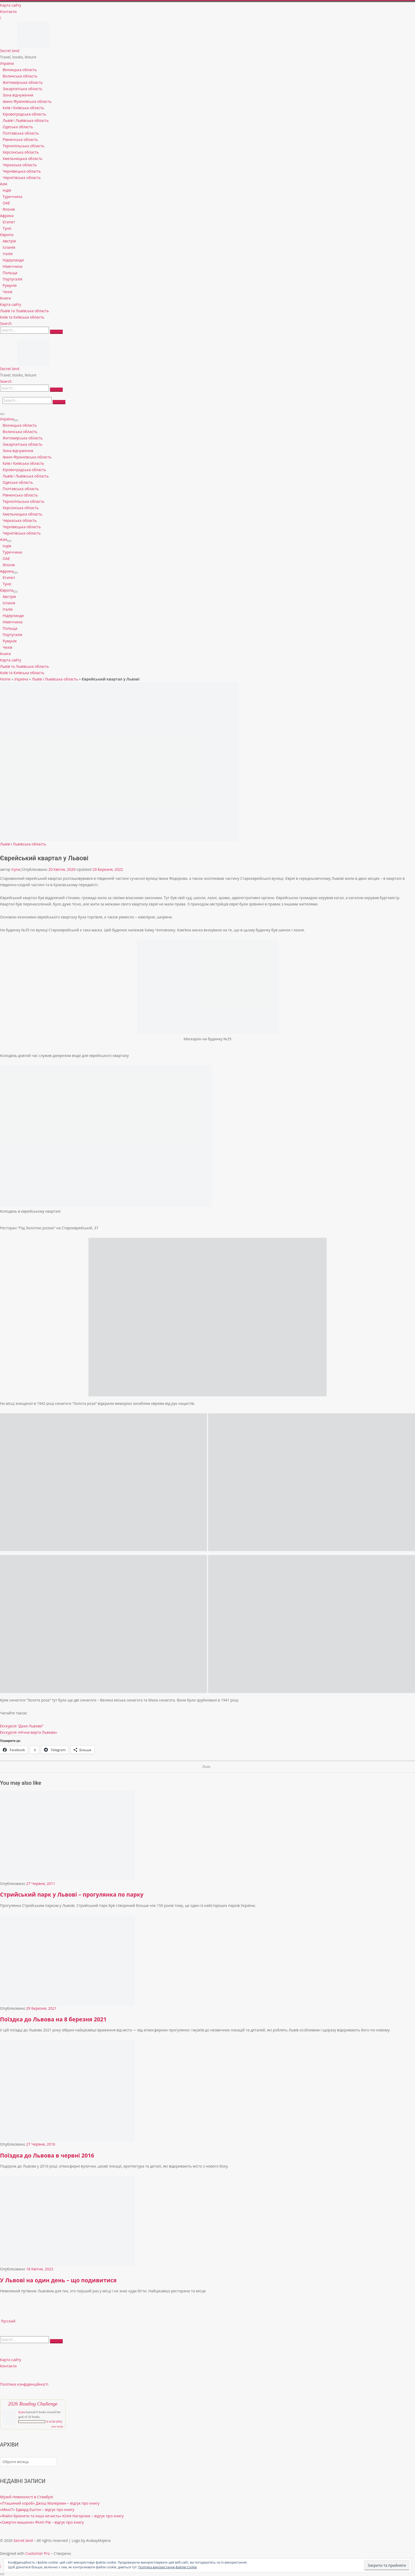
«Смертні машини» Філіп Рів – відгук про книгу (42, 2522)
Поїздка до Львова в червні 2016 (47, 2155)
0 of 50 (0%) (54, 2421)
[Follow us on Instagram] (0, 17)
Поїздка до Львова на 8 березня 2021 (53, 2019)
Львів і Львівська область (55, 679)
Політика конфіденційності (24, 2384)
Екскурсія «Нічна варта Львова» (28, 1732)
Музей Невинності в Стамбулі (26, 2496)
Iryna (15, 869)
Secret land (23, 2540)
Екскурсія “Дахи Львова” (21, 1725)
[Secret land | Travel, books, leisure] (33, 24)
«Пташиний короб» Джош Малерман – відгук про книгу (50, 2503)
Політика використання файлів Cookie (167, 2567)
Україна (21, 679)
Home (5, 679)
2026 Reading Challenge (32, 2404)
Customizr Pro (37, 2553)
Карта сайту (10, 2359)
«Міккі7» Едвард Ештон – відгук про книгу (37, 2509)
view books (57, 2426)
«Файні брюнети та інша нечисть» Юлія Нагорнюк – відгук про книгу (62, 2515)
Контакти (8, 2365)
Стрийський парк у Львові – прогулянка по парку (71, 1894)
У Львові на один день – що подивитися (58, 2280)
